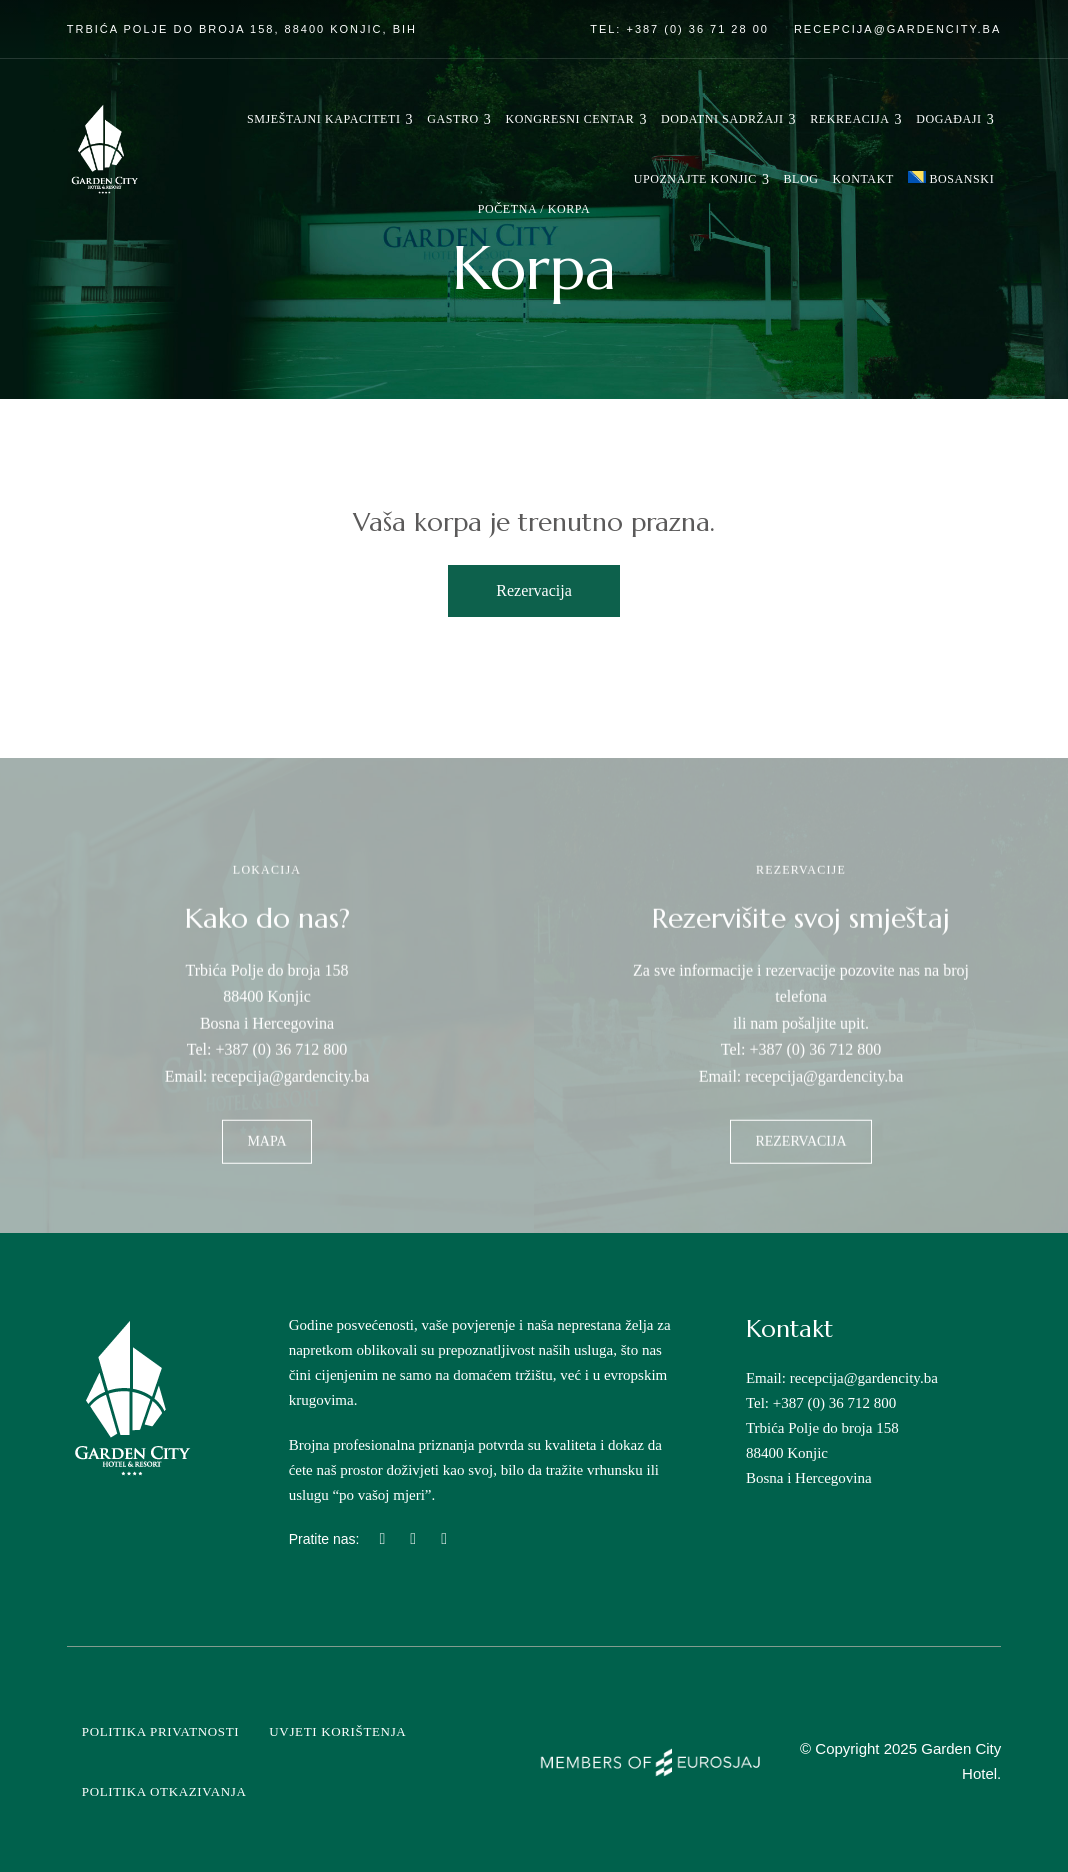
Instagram (382, 1539)
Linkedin (444, 1539)
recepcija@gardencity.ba (897, 29)
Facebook (413, 1539)
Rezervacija (534, 590)
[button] (266, 1160)
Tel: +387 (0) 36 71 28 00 (679, 29)
